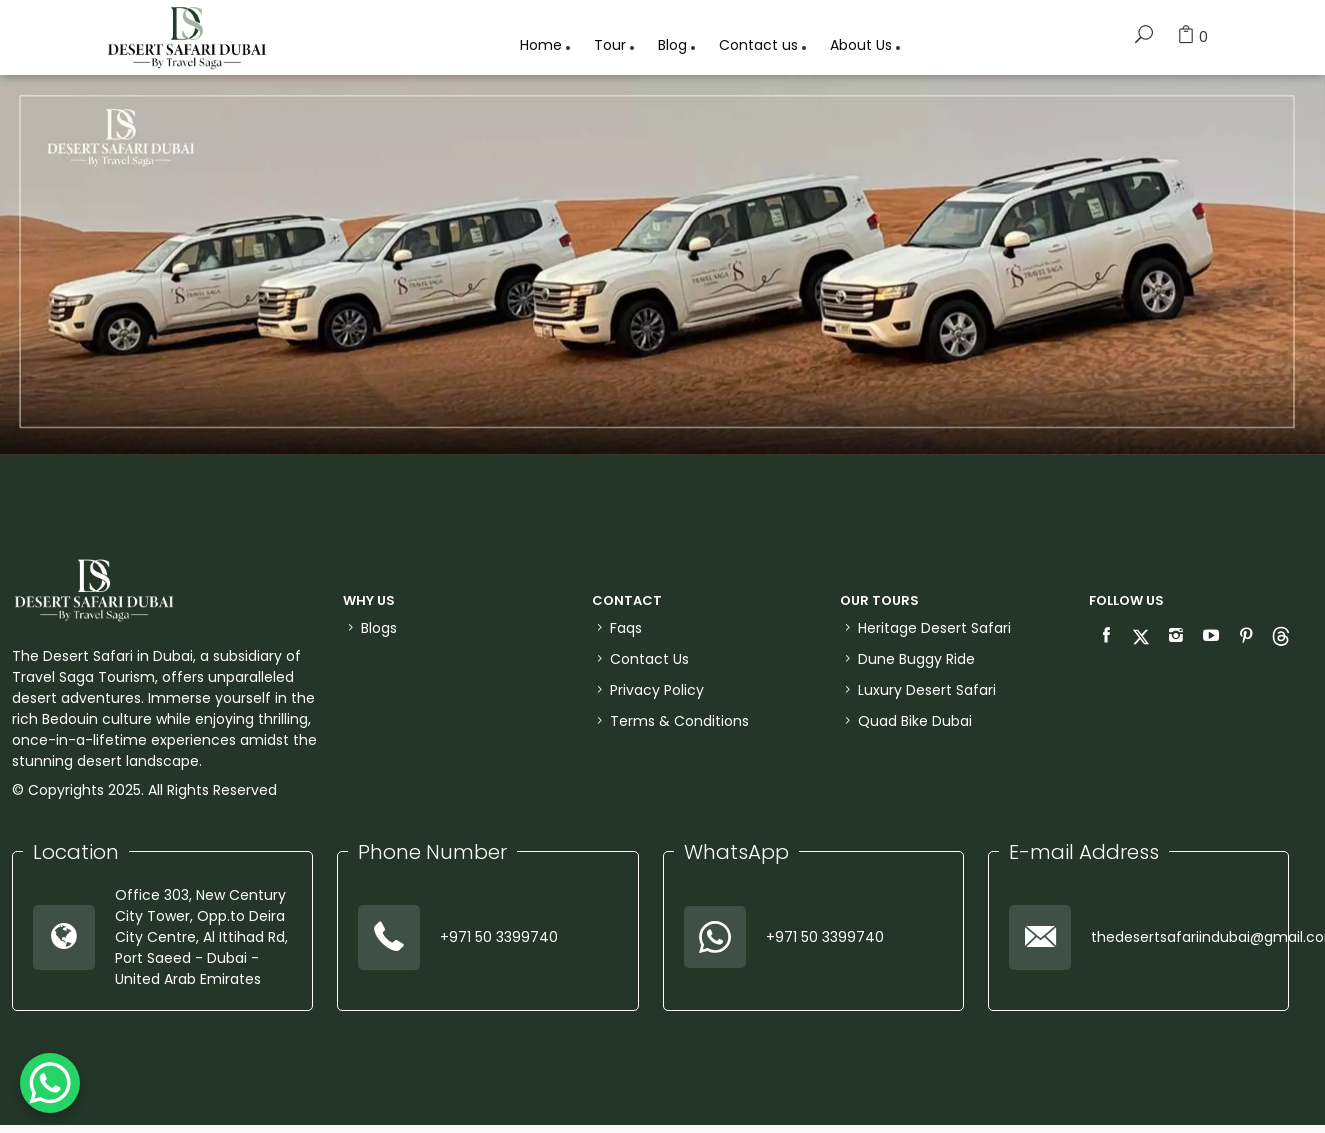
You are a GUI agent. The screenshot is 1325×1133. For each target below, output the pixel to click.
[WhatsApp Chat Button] (50, 1083)
